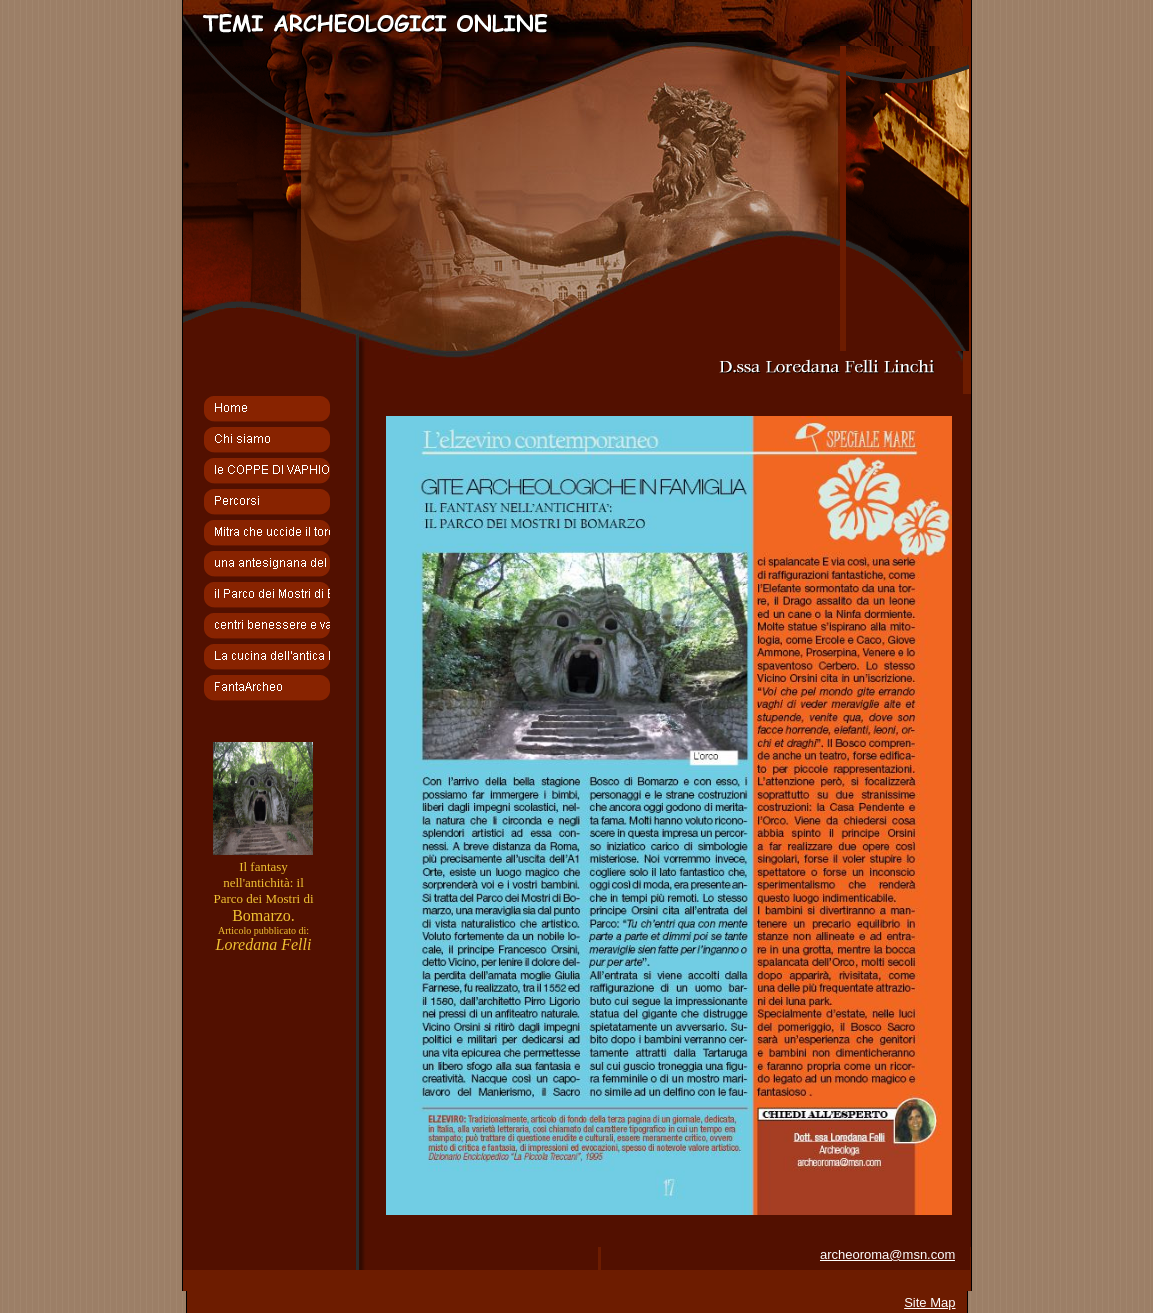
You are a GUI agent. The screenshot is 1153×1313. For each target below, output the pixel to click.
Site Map (929, 1302)
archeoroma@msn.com (887, 1254)
